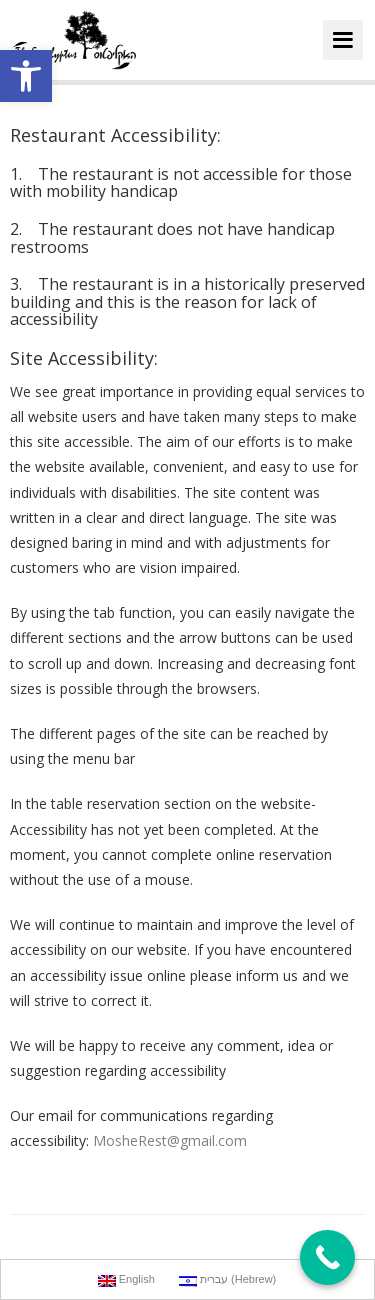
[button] (26, 76)
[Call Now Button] (327, 1257)
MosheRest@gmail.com (170, 1140)
